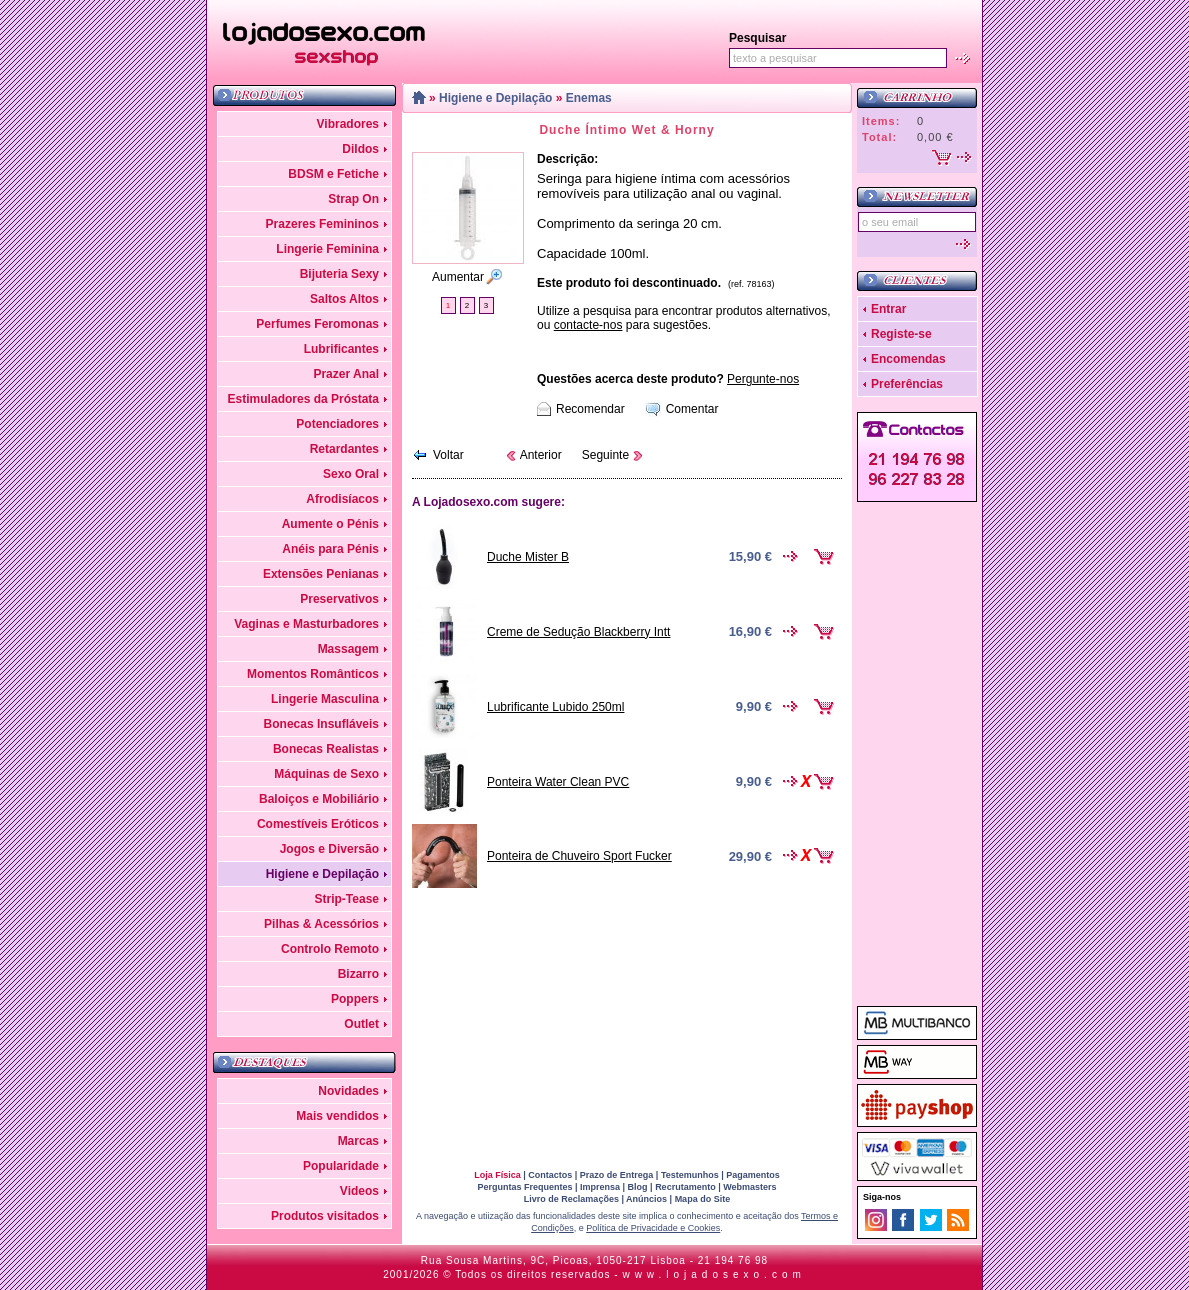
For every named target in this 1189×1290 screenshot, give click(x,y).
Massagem (348, 649)
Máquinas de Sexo (326, 774)
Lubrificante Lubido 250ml (555, 707)
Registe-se (901, 334)
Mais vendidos (337, 1116)
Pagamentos (753, 1175)
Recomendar (590, 409)
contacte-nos (588, 325)
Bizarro (358, 974)
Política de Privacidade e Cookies (653, 1228)
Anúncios (646, 1199)
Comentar (692, 409)
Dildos (360, 149)
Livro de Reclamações (571, 1199)
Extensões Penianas (321, 574)
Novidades (348, 1091)
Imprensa (600, 1187)
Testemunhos (690, 1175)
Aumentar (458, 277)
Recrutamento (685, 1187)
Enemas (589, 98)
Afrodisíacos (342, 499)
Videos (359, 1191)
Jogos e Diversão (329, 849)
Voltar (448, 455)
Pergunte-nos (763, 379)
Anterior (541, 455)
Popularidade (341, 1166)
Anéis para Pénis (330, 549)
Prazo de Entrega (617, 1175)
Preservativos (339, 599)
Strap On (353, 199)
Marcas (358, 1141)
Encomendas (908, 359)
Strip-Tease (347, 899)
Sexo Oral (351, 474)
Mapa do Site (703, 1199)
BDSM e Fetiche (333, 174)
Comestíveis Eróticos (318, 824)
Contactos (550, 1175)
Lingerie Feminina (327, 249)
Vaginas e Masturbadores (306, 624)
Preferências (907, 384)
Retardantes (344, 449)
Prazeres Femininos (322, 224)
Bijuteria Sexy (339, 274)
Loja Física (497, 1175)
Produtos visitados (325, 1216)
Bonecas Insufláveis (321, 724)
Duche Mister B (528, 557)
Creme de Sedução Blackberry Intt (578, 632)
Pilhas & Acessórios (321, 924)
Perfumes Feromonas (317, 324)
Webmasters (749, 1187)
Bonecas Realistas (326, 749)
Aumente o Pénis (330, 524)
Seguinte (605, 455)
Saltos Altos (344, 299)
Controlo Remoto (330, 949)
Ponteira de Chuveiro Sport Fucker (579, 856)
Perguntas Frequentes (524, 1187)
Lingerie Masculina (325, 699)
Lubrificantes (341, 349)
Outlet (361, 1024)
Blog (638, 1187)
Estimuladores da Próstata (303, 399)
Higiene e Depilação (322, 874)
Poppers (355, 999)
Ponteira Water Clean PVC (558, 782)
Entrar (888, 309)
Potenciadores (337, 424)
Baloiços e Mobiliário (319, 799)
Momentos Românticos (313, 674)
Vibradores (348, 124)
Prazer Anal (346, 374)
